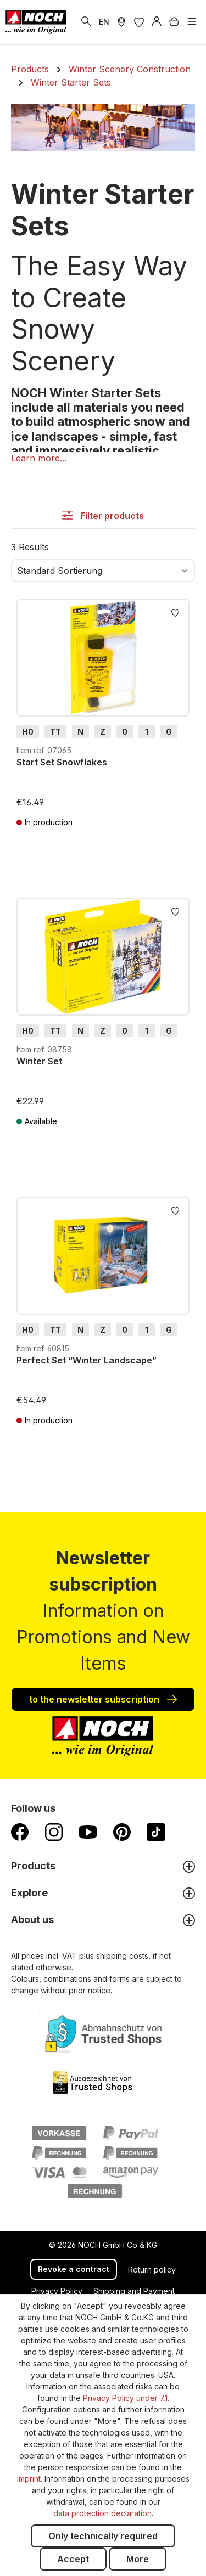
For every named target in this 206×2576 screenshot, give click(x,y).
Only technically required (103, 2535)
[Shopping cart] (174, 22)
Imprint (29, 2478)
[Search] (86, 22)
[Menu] (192, 22)
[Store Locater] (121, 22)
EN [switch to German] (104, 21)
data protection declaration (102, 2513)
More (137, 2559)
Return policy (152, 2269)
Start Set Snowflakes (61, 762)
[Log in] (156, 22)
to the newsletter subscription (103, 1699)
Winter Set (39, 1061)
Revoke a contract (73, 2269)
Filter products (103, 515)
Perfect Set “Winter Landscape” (86, 1360)
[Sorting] (103, 570)
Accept (73, 2559)
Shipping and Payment (134, 2291)
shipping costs (122, 1955)
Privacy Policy (56, 2291)
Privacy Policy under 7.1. (126, 2398)
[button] (38, 458)
